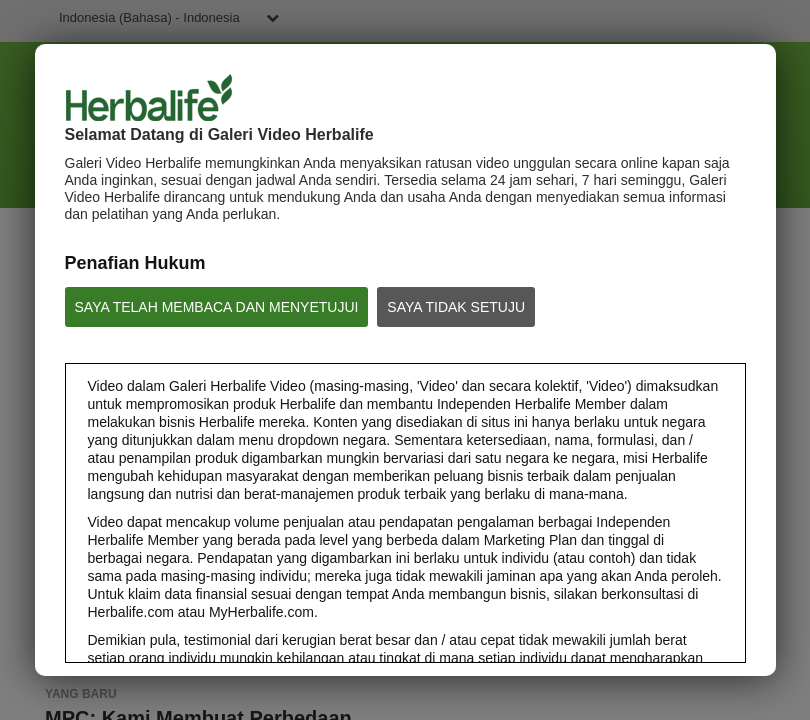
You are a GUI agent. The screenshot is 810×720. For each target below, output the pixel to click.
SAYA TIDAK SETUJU (456, 307)
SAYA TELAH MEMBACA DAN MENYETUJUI (217, 307)
